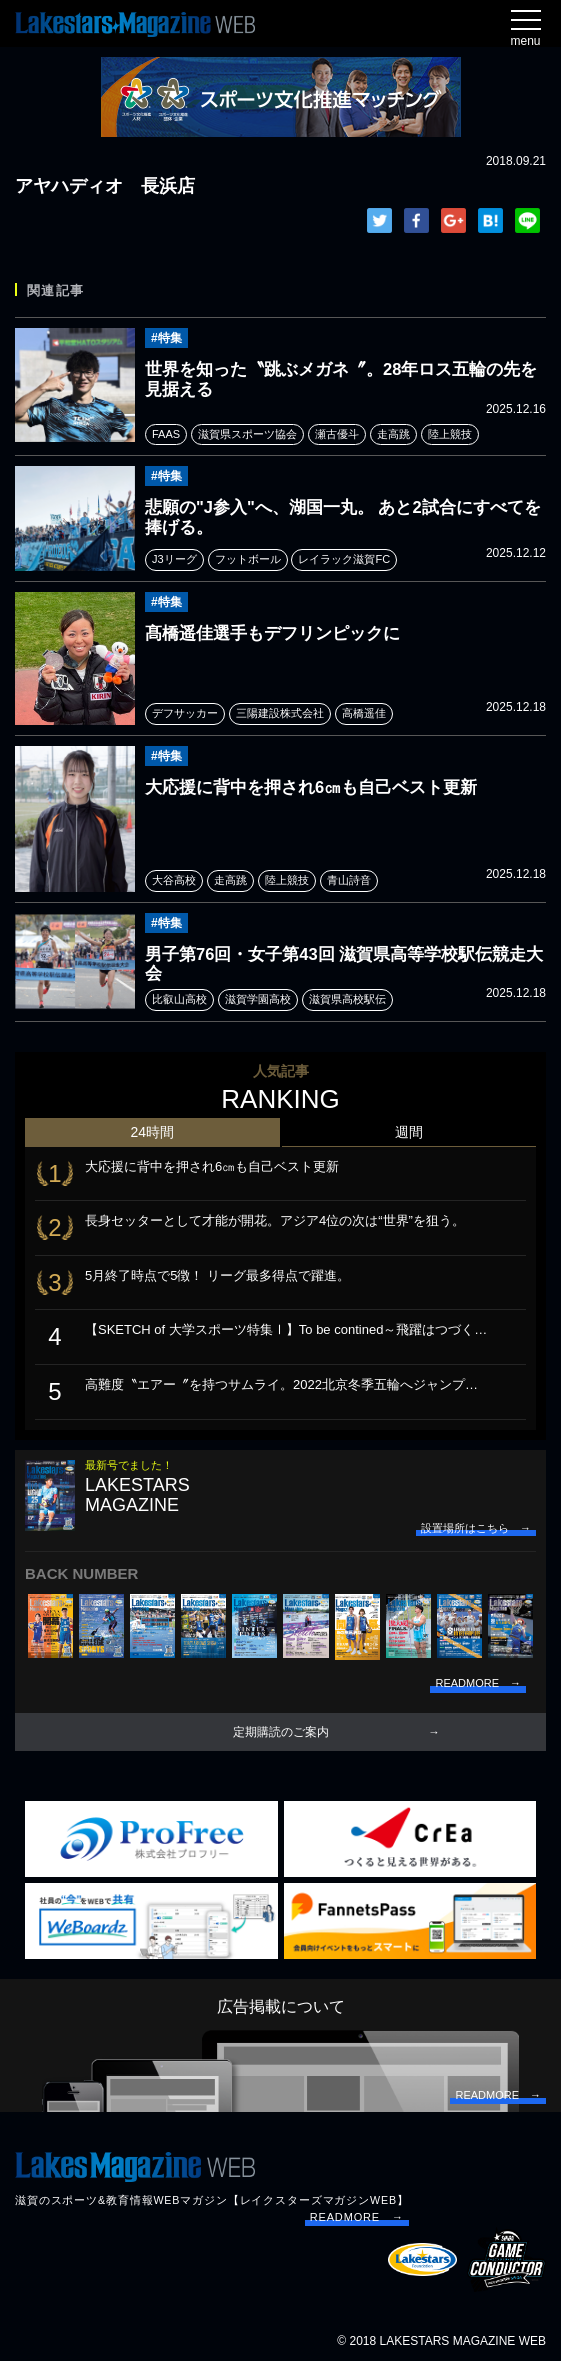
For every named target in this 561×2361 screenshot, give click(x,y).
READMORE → (357, 2217)
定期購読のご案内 (281, 1732)
